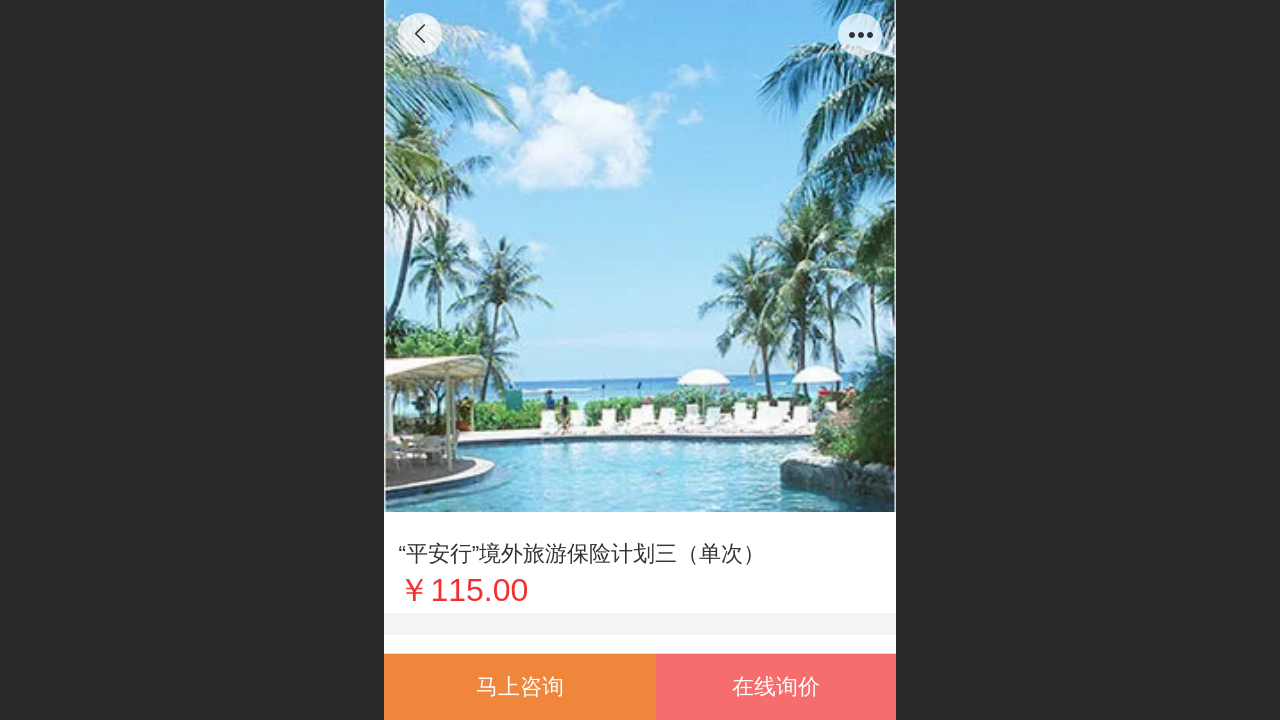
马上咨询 (520, 686)
